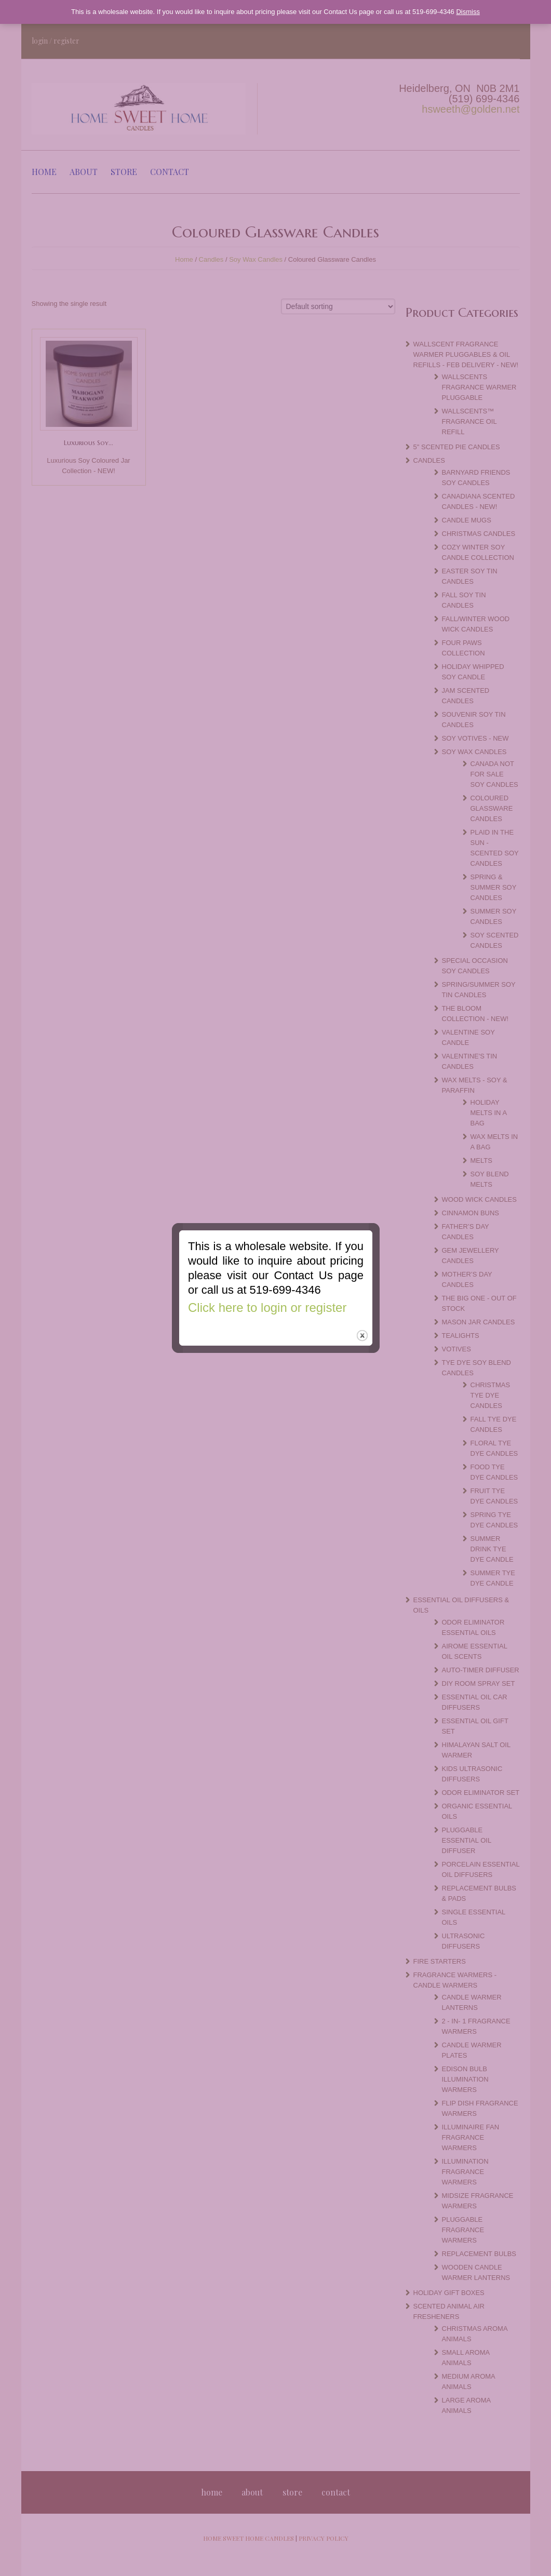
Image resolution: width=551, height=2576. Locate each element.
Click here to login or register (265, 1284)
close (363, 1314)
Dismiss (468, 12)
